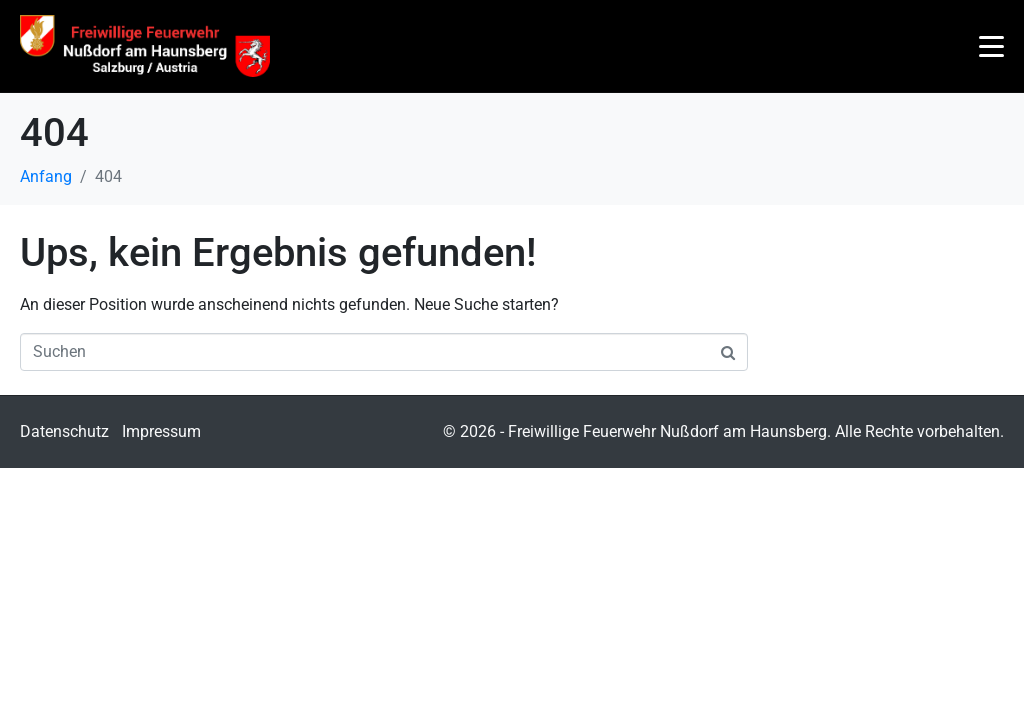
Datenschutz (64, 431)
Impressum (161, 431)
